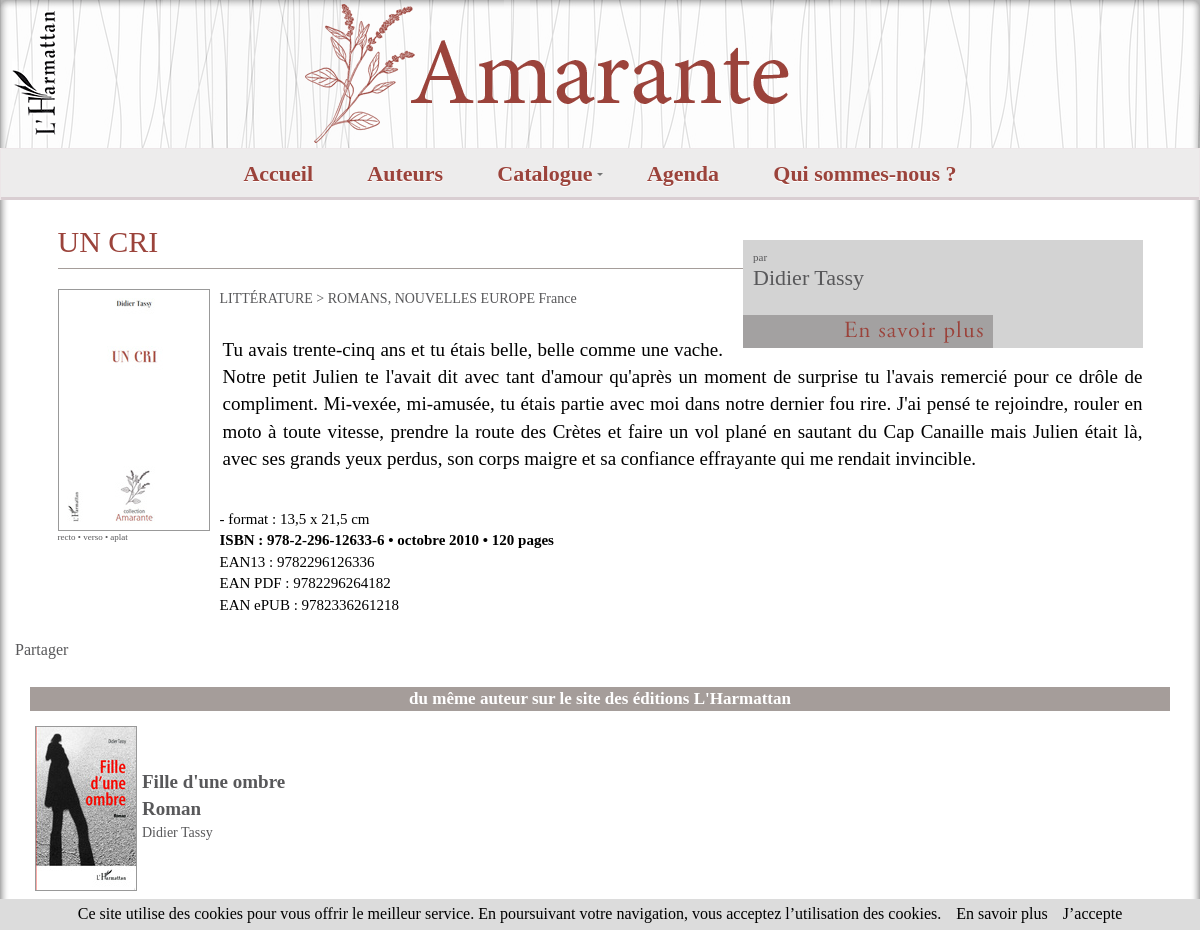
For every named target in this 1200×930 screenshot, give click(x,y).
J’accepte (1093, 913)
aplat (119, 537)
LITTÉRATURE (266, 298)
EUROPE (508, 298)
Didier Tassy (808, 277)
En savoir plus (1002, 913)
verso (93, 537)
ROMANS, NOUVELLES (402, 298)
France (558, 298)
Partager (41, 649)
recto (67, 537)
